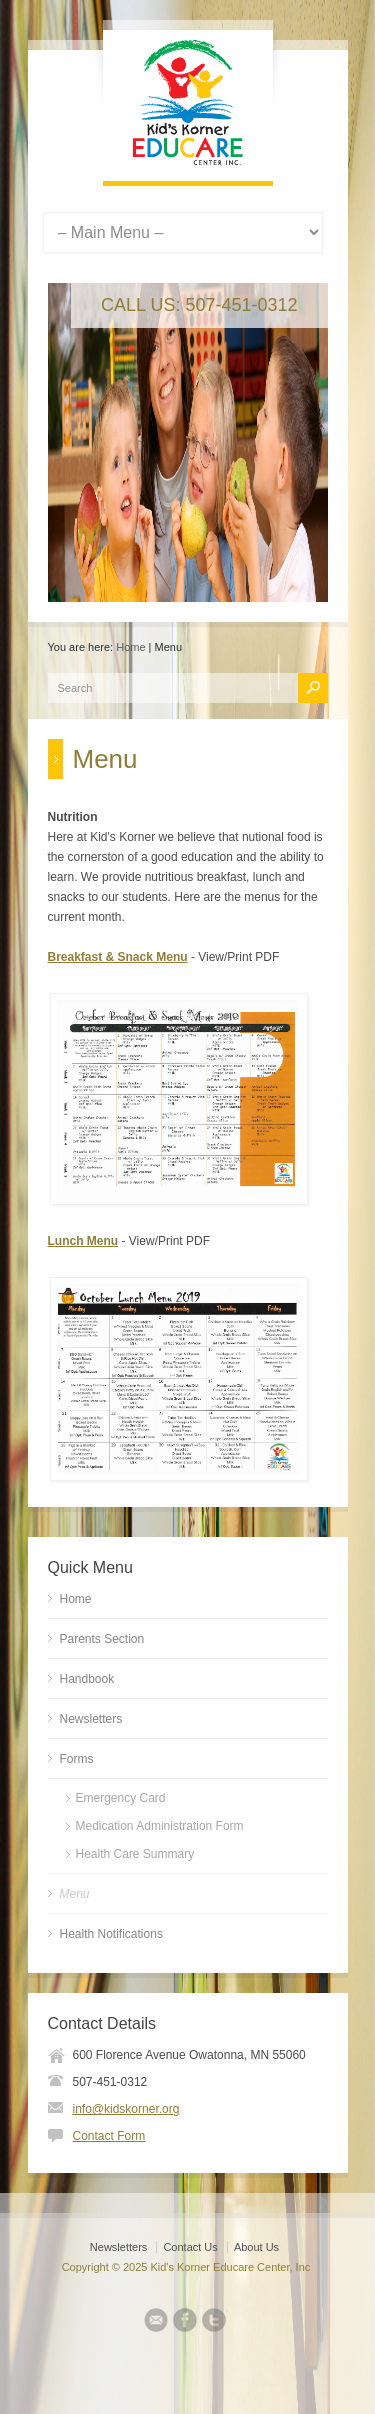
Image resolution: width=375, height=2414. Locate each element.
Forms (77, 1759)
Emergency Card (121, 1798)
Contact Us (190, 2247)
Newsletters (91, 1719)
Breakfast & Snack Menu (118, 957)
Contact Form (109, 2136)
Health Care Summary (135, 1854)
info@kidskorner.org (126, 2109)
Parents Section (102, 1639)
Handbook (87, 1679)
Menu (75, 1894)
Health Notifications (111, 1934)
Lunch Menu (83, 1241)
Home (130, 647)
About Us (256, 2247)
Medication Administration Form (160, 1826)
